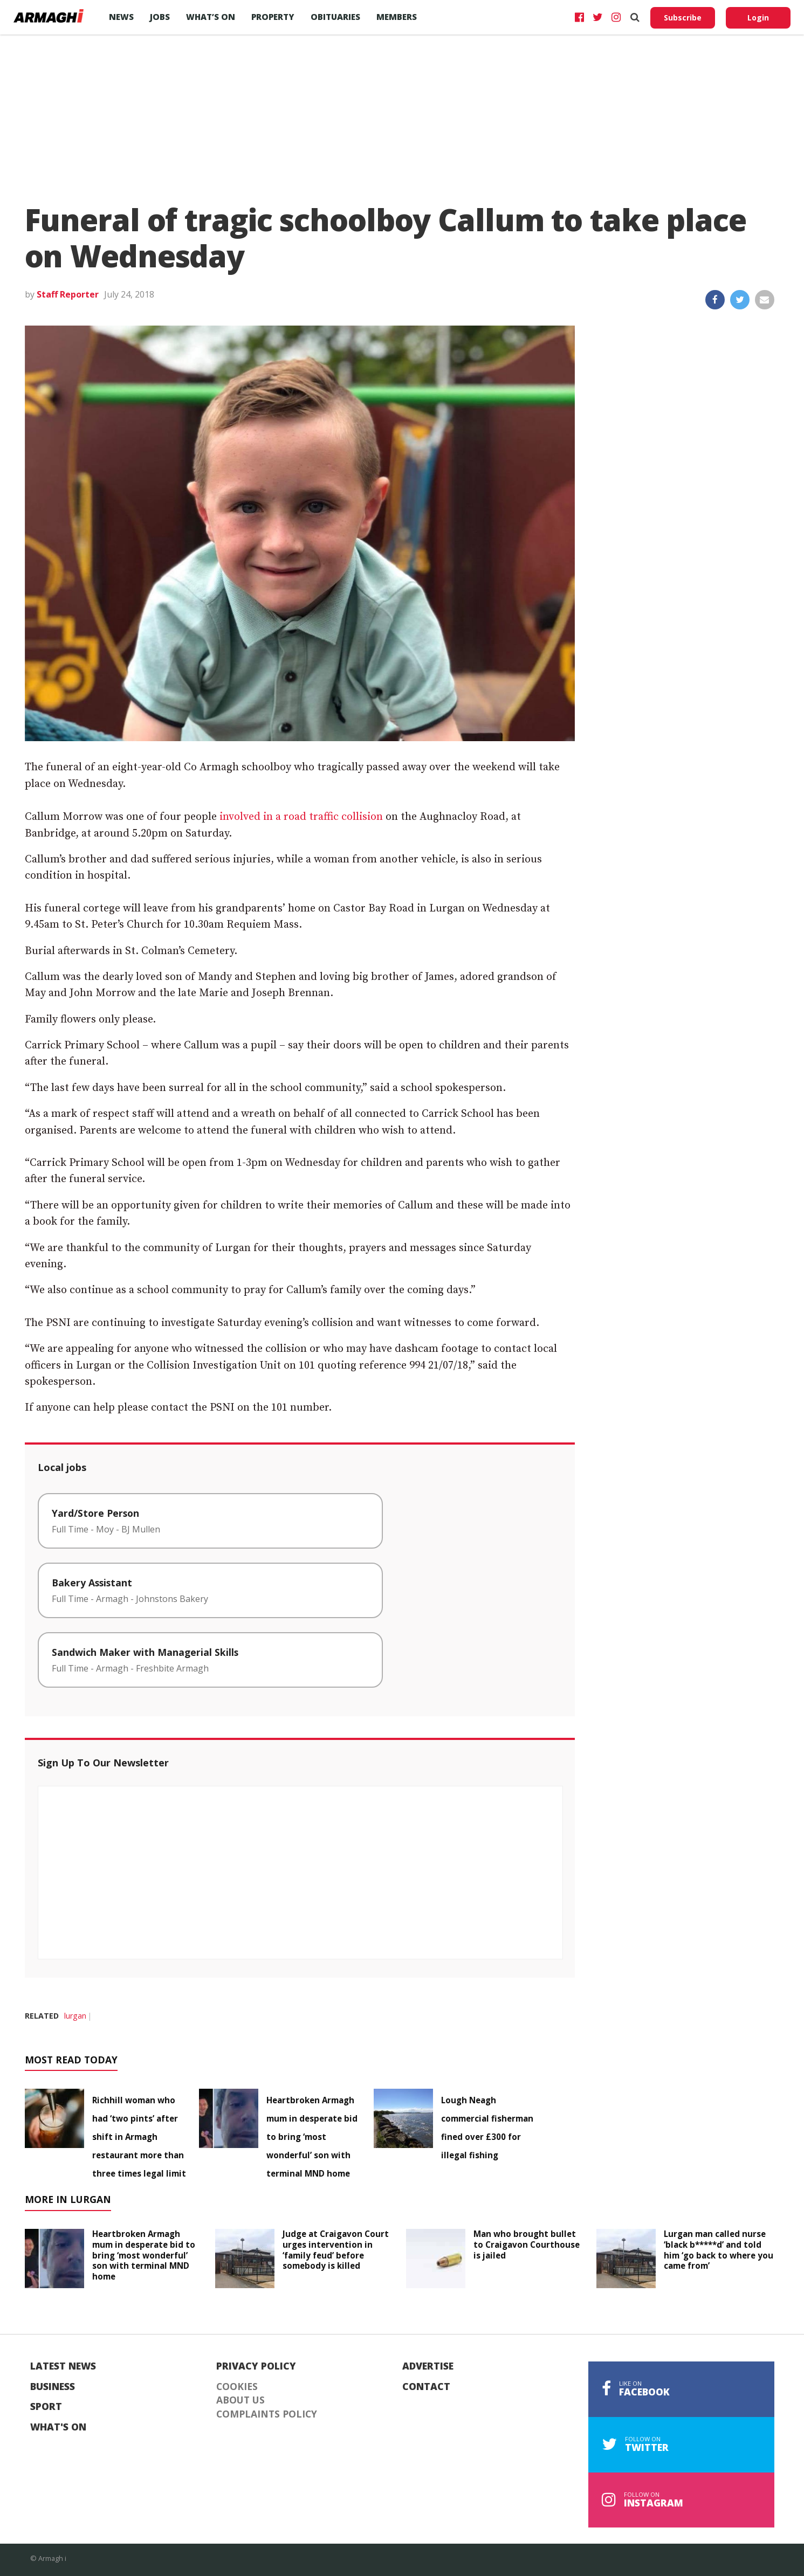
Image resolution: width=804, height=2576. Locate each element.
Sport (46, 2407)
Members (396, 16)
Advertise (427, 2366)
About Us (240, 2400)
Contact (426, 2387)
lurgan (75, 2016)
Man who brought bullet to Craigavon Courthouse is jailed (526, 2244)
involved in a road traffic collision (301, 817)
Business (52, 2387)
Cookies (237, 2387)
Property (272, 16)
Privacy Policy (256, 2366)
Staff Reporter (68, 294)
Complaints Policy (266, 2414)
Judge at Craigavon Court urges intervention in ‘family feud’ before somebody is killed (336, 2249)
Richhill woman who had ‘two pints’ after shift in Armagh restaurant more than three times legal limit (139, 2137)
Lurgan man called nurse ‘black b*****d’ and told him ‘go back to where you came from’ (718, 2249)
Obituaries (335, 16)
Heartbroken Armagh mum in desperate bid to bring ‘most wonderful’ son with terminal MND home (312, 2137)
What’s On (210, 16)
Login (758, 17)
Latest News (63, 2366)
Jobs (160, 16)
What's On (58, 2427)
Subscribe (683, 17)
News (121, 16)
